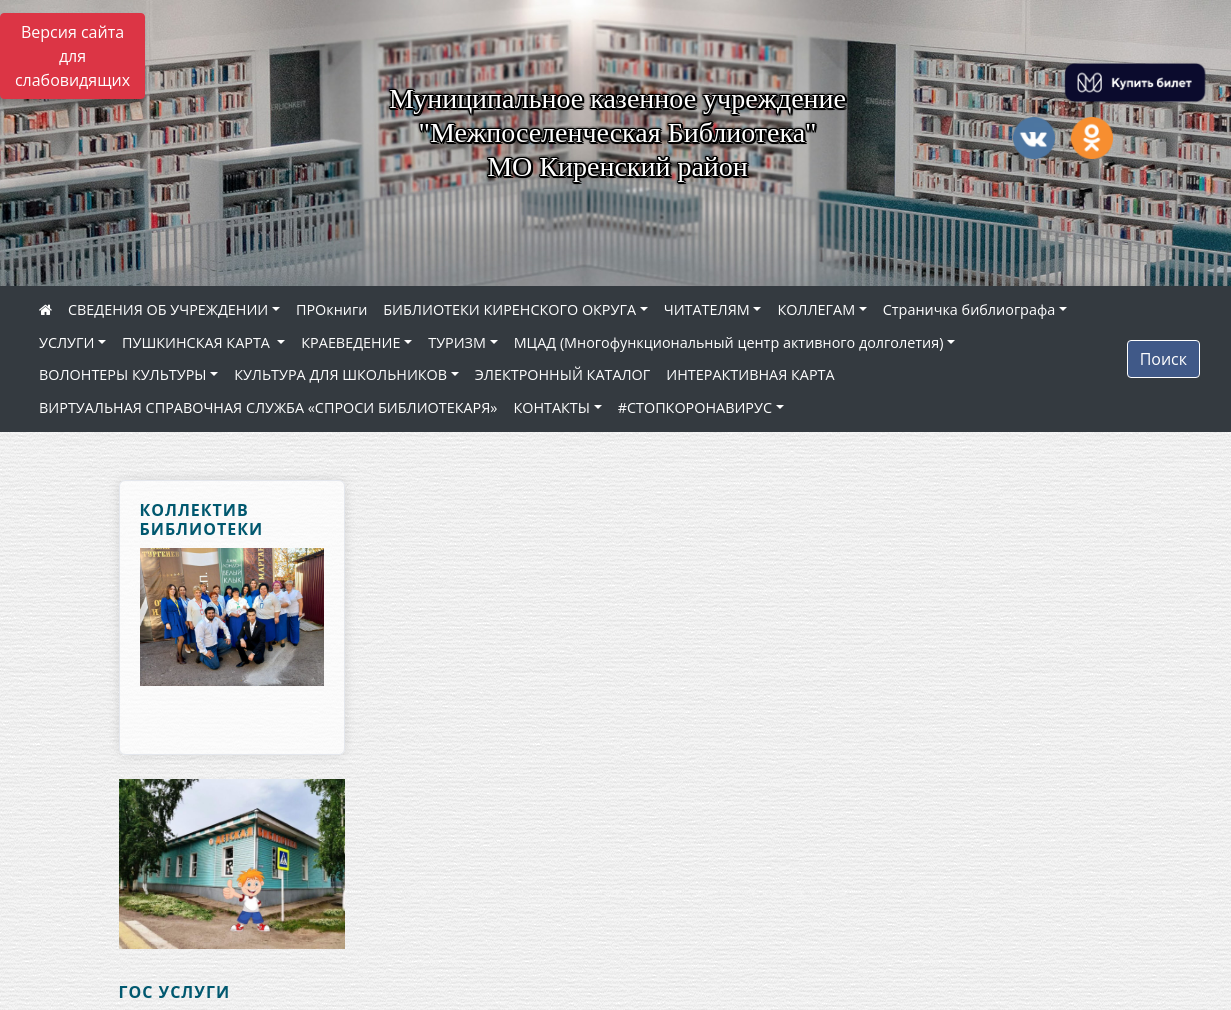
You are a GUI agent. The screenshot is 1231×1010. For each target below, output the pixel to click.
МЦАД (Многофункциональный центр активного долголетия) (729, 342)
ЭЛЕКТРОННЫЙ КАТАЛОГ (563, 374)
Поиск (1163, 359)
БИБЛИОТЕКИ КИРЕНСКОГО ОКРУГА (509, 309)
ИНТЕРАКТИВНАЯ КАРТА (750, 374)
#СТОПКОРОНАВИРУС (695, 407)
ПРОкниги (331, 309)
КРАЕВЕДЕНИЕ (350, 342)
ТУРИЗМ (457, 342)
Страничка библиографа (969, 309)
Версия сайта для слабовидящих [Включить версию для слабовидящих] (72, 56)
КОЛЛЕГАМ (816, 309)
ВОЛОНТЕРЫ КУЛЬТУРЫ (123, 374)
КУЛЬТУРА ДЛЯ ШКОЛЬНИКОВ (340, 374)
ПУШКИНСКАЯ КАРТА (198, 342)
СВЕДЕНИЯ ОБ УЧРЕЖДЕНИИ (168, 309)
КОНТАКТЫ (551, 407)
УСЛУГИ (66, 342)
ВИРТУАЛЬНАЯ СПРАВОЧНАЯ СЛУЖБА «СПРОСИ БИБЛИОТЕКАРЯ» (268, 407)
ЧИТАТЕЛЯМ (707, 309)
